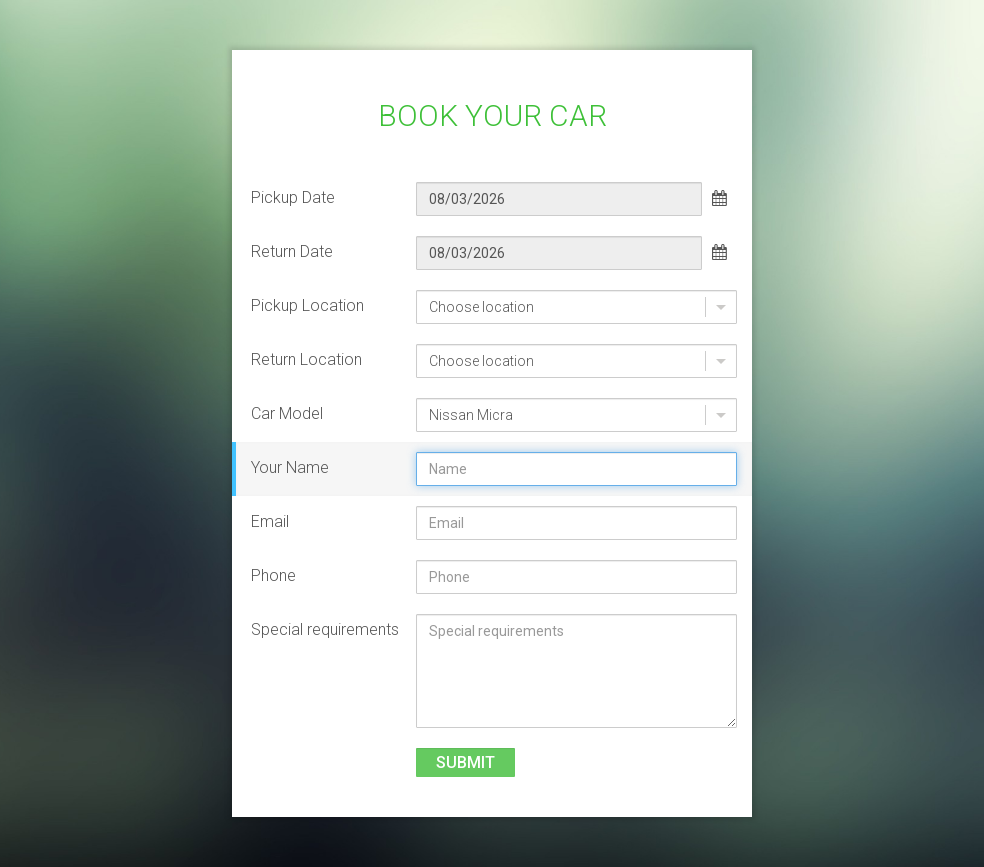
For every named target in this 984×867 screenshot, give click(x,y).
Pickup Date (293, 197)
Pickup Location (307, 305)
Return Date (292, 251)
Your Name (290, 467)
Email (270, 521)
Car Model (287, 413)
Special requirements (325, 629)
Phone (273, 575)
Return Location (306, 359)
